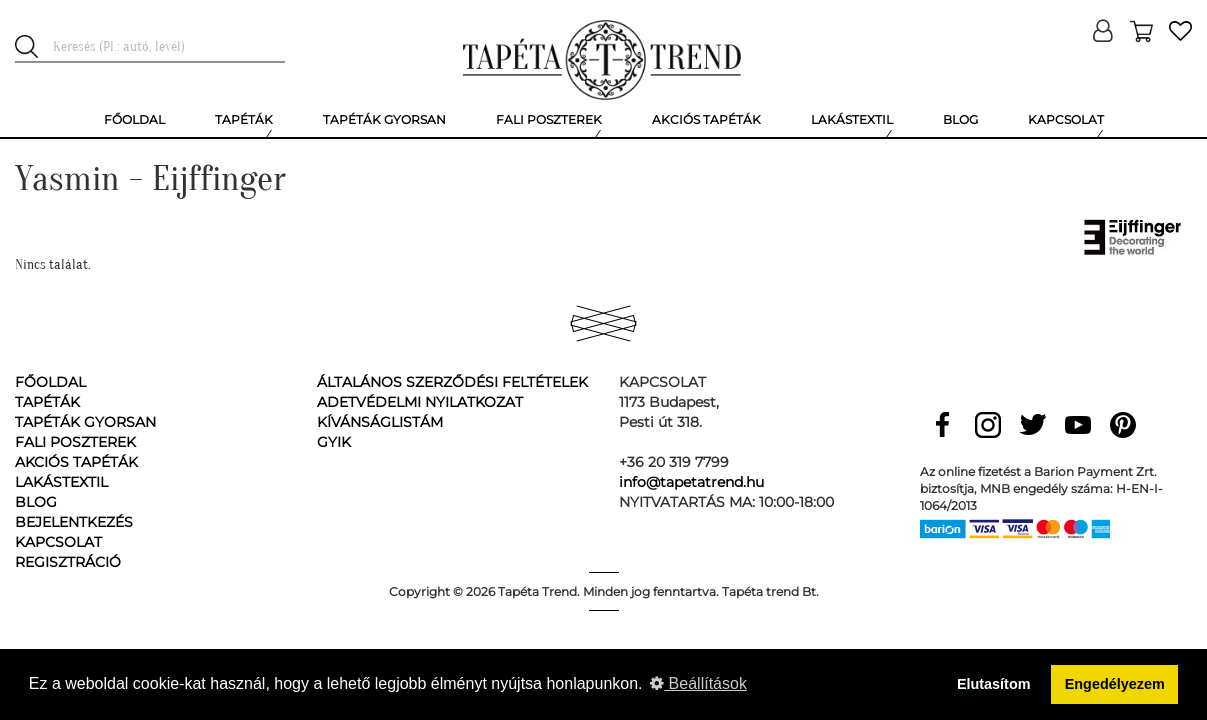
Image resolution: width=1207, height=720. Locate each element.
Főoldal (50, 382)
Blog (36, 502)
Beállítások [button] (698, 683)
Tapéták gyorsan (85, 422)
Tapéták (47, 402)
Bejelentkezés (74, 522)
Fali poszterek (75, 442)
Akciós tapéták (76, 462)
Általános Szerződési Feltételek (452, 382)
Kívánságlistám (380, 422)
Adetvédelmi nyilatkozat (420, 402)
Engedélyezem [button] (1115, 684)
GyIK (334, 442)
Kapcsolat (58, 542)
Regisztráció (68, 562)
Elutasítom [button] (994, 684)
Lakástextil (61, 482)
